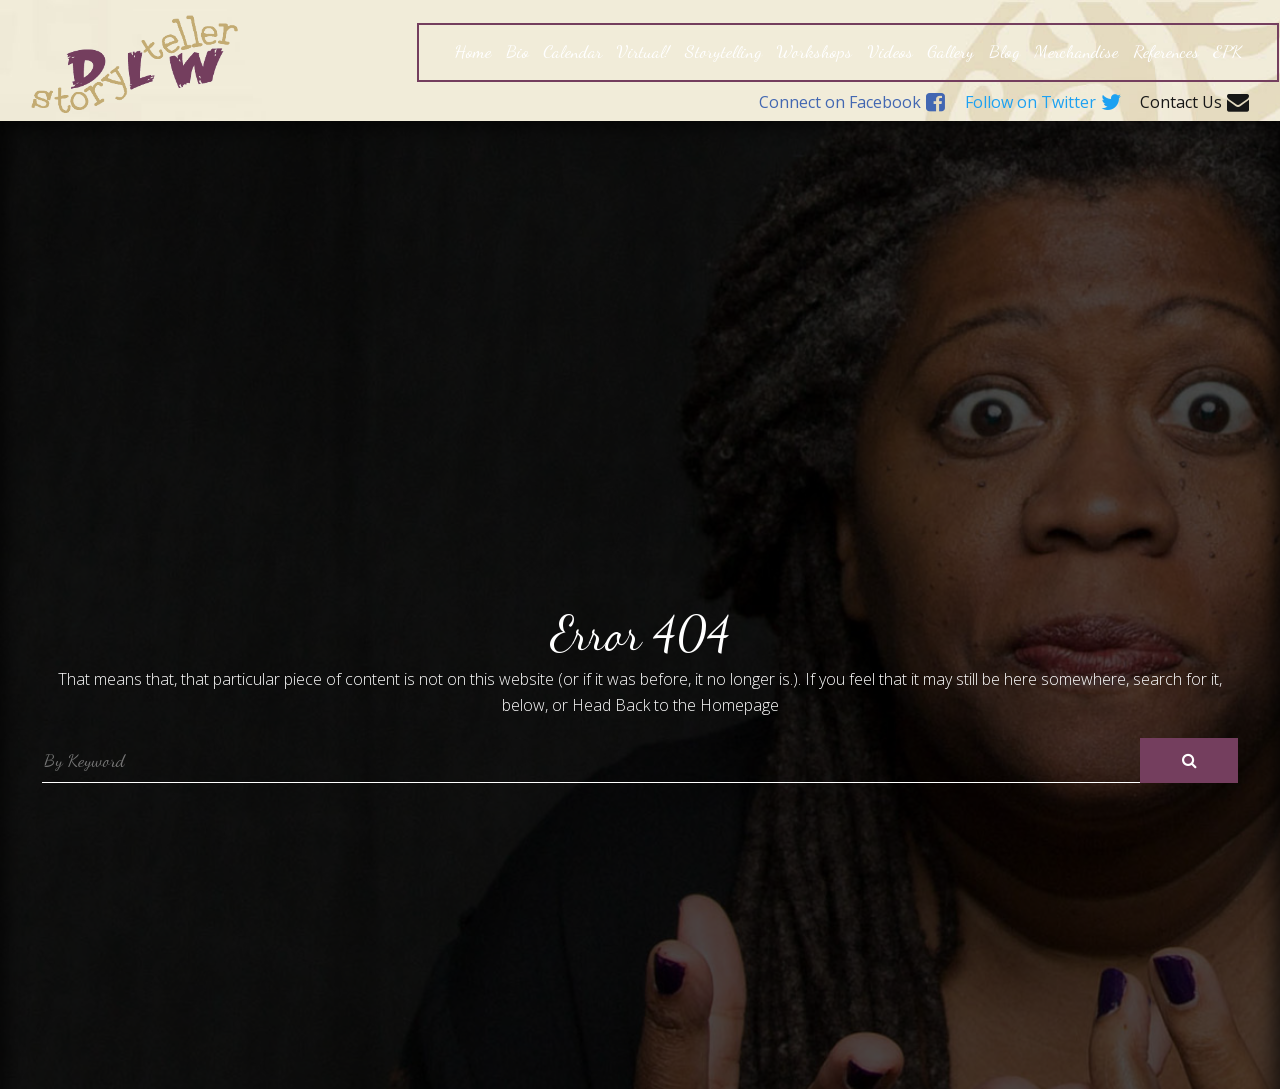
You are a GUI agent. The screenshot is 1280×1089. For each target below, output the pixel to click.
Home (472, 51)
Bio (517, 51)
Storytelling (723, 51)
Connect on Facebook (852, 103)
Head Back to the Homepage (675, 705)
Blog (1004, 51)
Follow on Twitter (1043, 103)
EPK (1227, 51)
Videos (890, 51)
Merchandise (1076, 51)
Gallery (950, 51)
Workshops (814, 51)
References (1166, 51)
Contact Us (1194, 103)
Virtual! (643, 51)
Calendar (572, 51)
